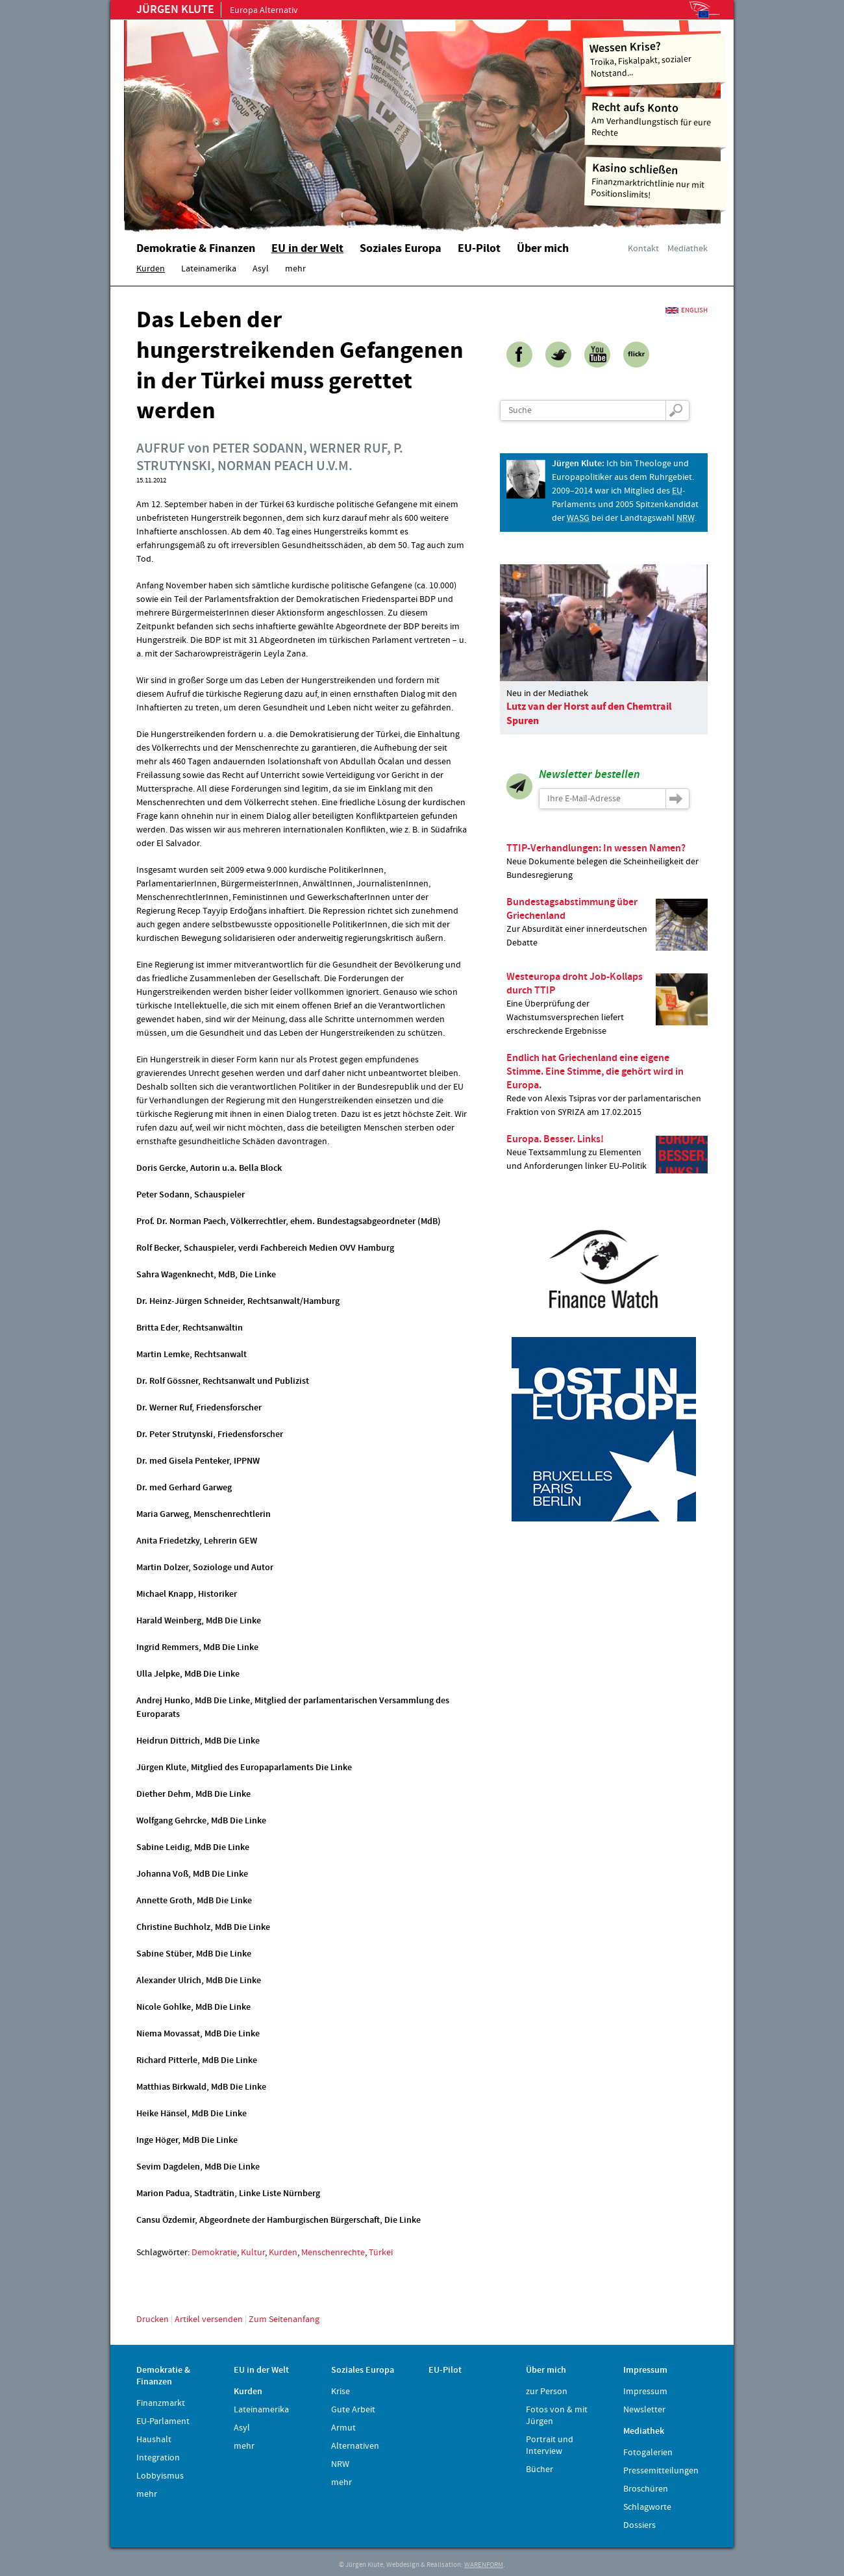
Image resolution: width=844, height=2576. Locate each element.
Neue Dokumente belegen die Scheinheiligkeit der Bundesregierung (607, 861)
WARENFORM (483, 2565)
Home (288, 120)
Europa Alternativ (217, 10)
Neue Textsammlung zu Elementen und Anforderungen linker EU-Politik (607, 1152)
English (694, 310)
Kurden (283, 2252)
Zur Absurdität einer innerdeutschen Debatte (607, 922)
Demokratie (214, 2252)
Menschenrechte (333, 2252)
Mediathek (687, 249)
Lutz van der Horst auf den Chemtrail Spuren (589, 713)
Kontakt (643, 249)
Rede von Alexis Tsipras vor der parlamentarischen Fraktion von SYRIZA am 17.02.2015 (607, 1084)
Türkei (381, 2252)
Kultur (253, 2252)
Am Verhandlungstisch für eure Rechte (656, 119)
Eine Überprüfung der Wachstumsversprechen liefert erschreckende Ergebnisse (607, 1003)
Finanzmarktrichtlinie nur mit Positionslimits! (656, 180)
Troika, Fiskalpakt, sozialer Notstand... (655, 59)
